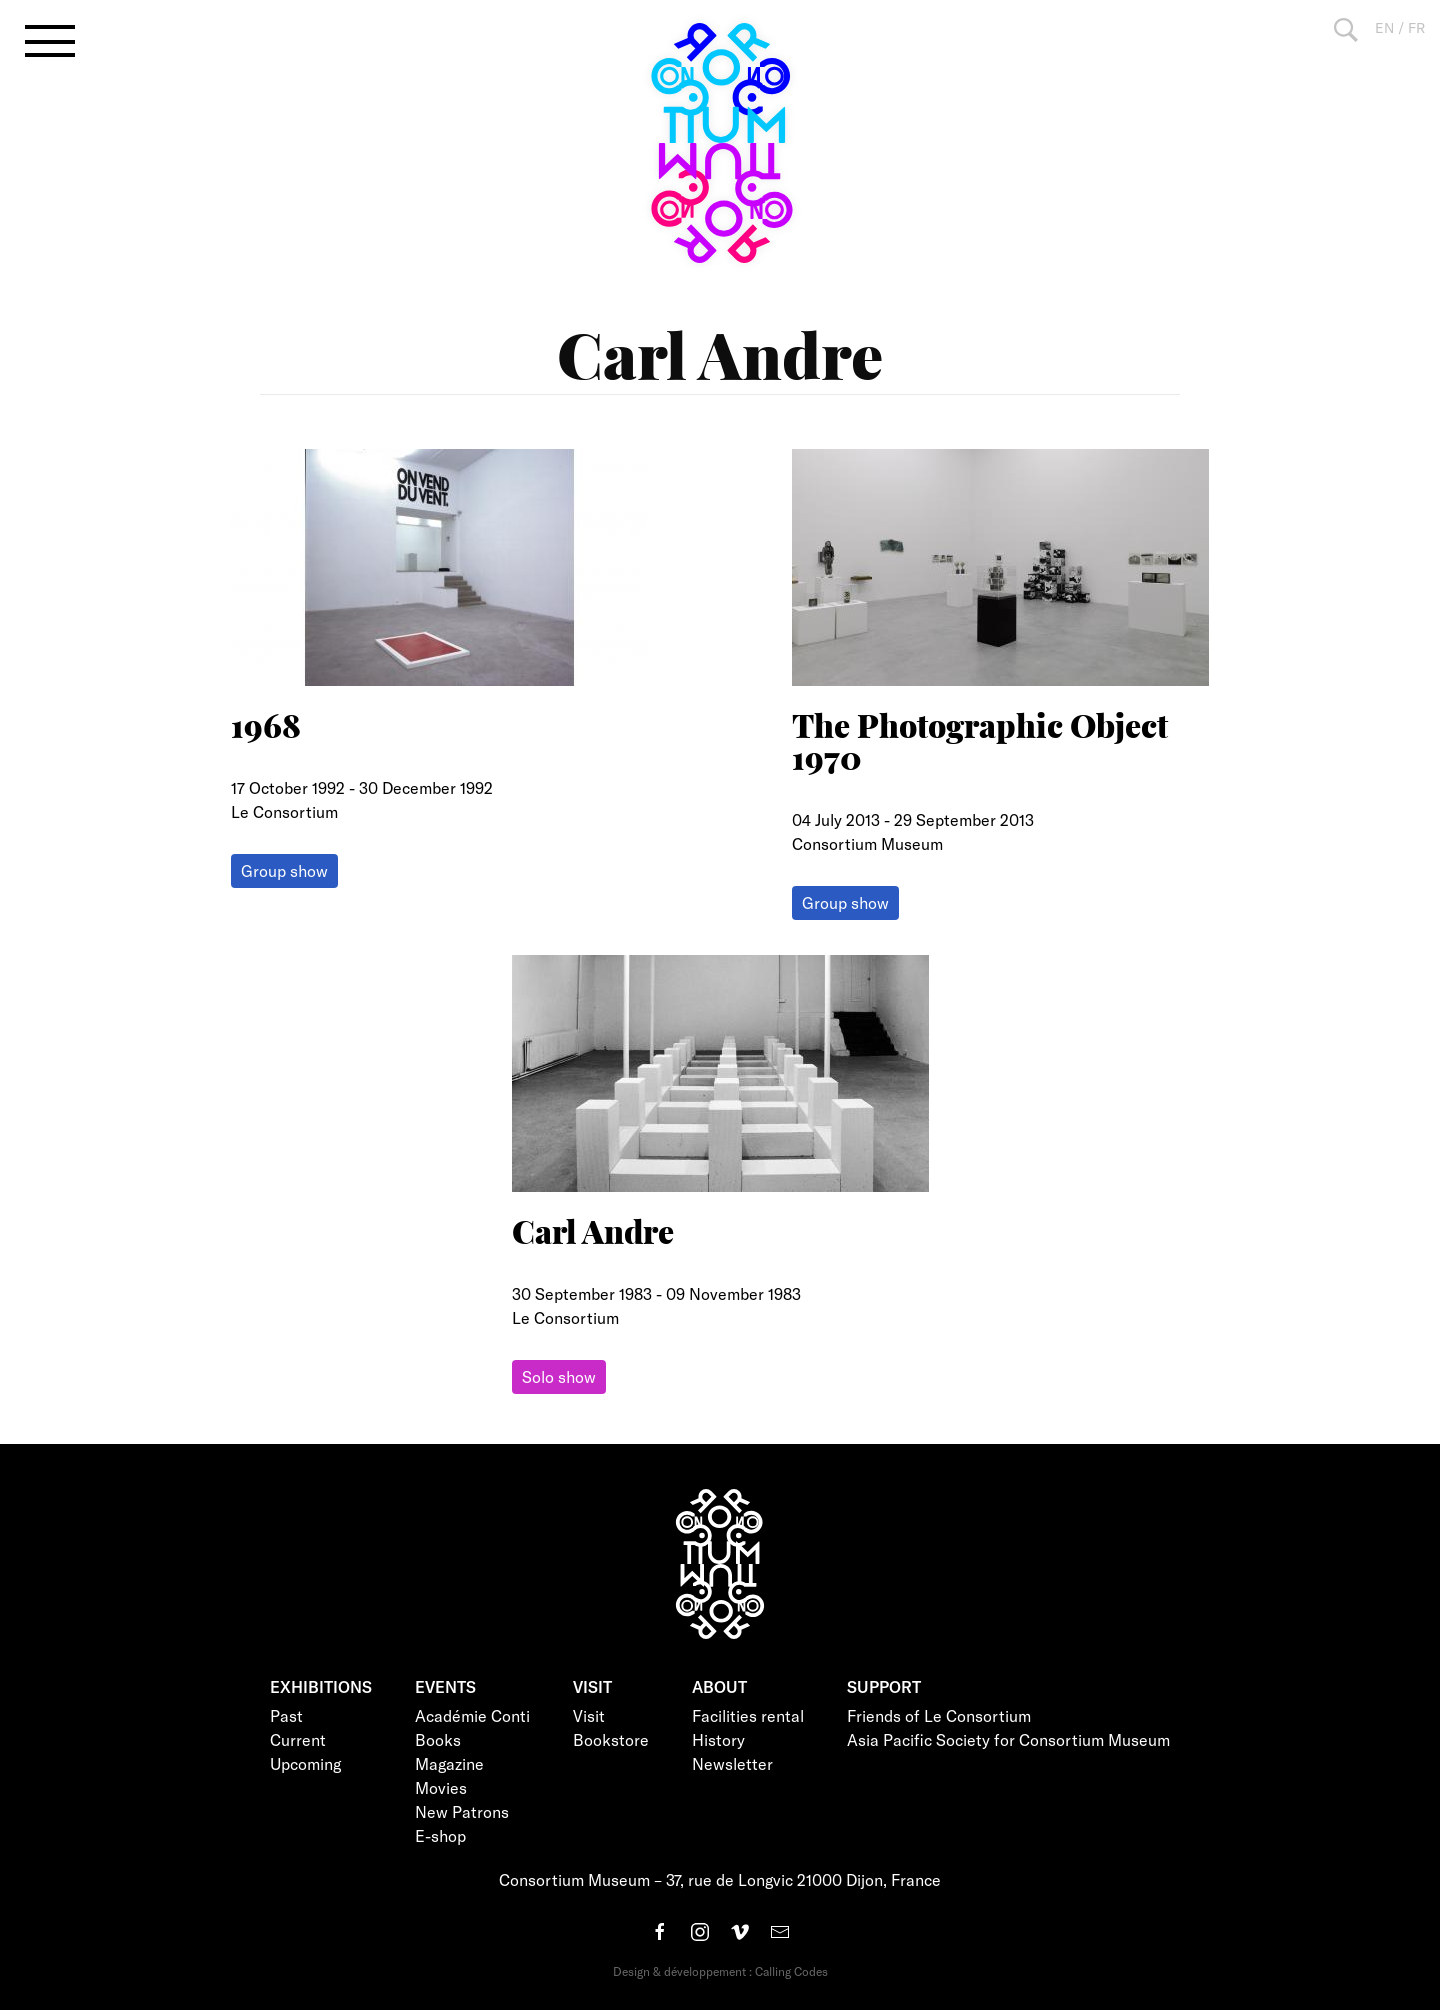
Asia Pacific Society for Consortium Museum (1008, 1739)
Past (286, 1715)
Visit (589, 1715)
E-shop (440, 1835)
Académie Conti (472, 1715)
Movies (441, 1787)
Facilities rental (748, 1715)
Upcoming (305, 1763)
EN (1384, 27)
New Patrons (462, 1811)
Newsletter (732, 1763)
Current (298, 1739)
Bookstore (611, 1739)
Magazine (449, 1763)
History (718, 1739)
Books (438, 1739)
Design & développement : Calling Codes (720, 1971)
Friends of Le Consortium (939, 1715)
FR (1416, 27)
